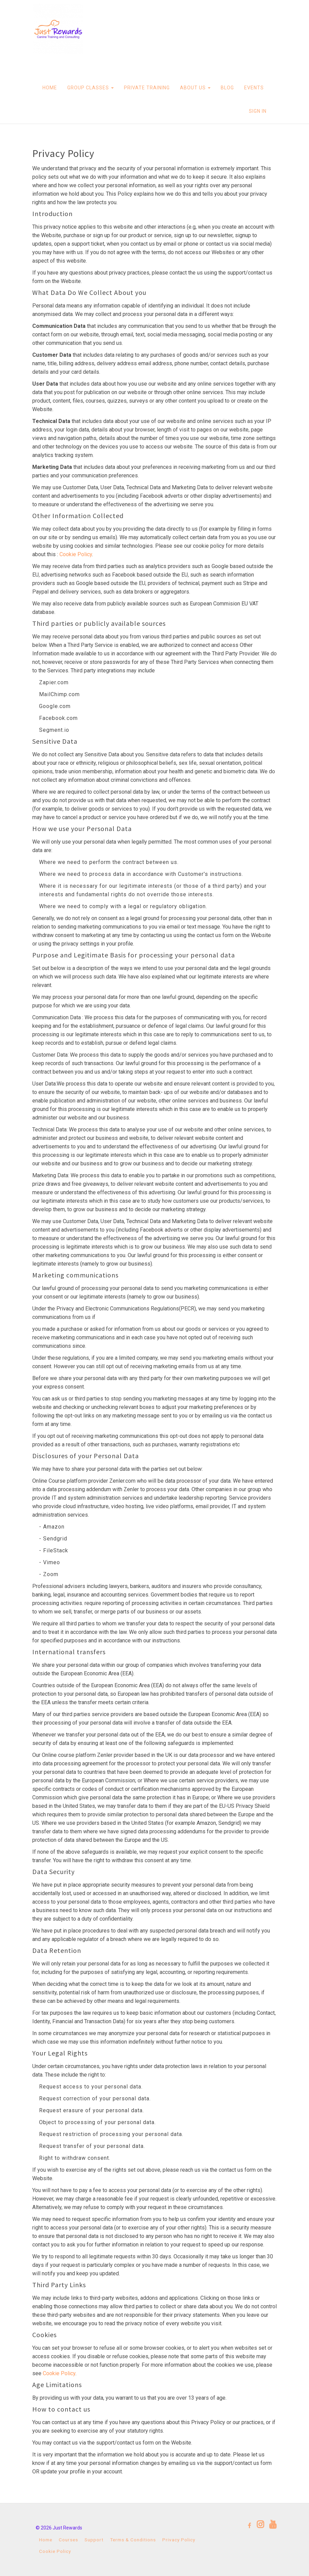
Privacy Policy (178, 2539)
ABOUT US (195, 87)
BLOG (227, 87)
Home (45, 2539)
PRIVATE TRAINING (147, 87)
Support (94, 2539)
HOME (49, 87)
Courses (68, 2539)
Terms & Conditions (133, 2539)
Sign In (258, 111)
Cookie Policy (75, 554)
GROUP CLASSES (90, 87)
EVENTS (254, 87)
